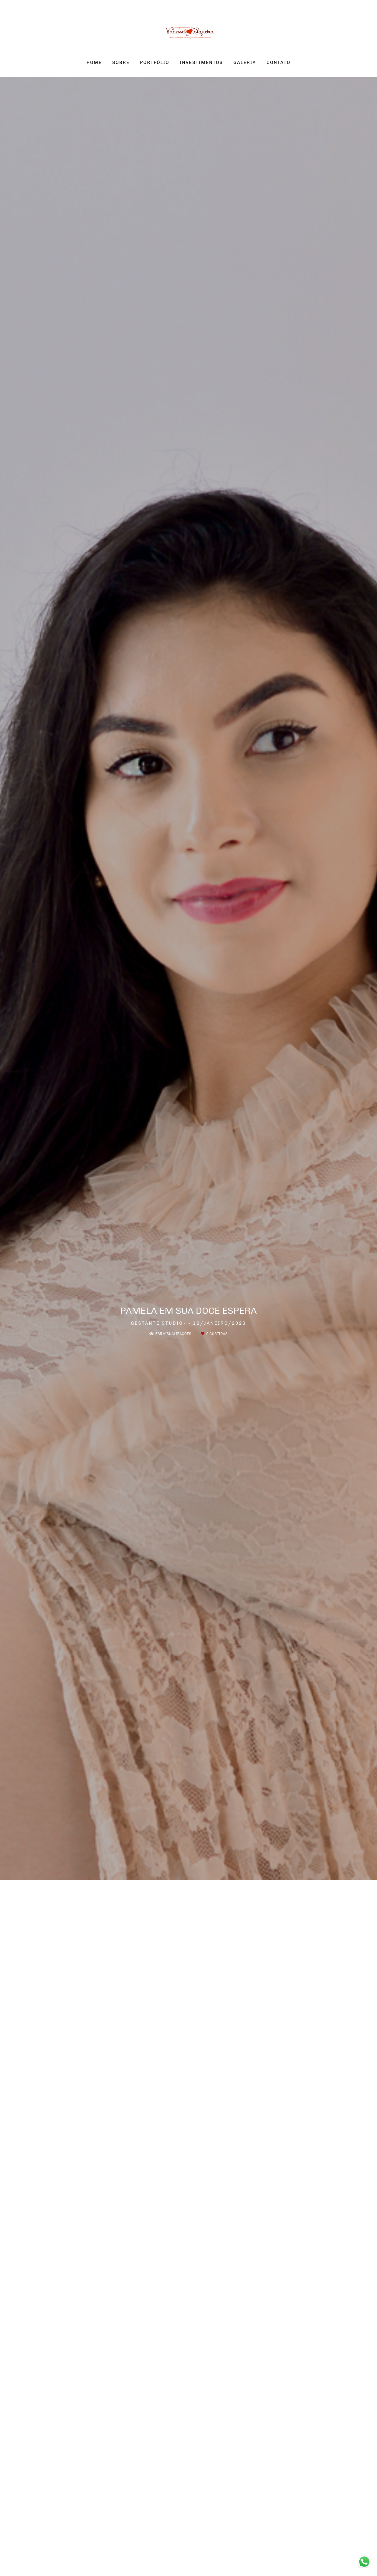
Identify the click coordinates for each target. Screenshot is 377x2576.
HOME (94, 62)
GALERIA (244, 62)
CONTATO (278, 62)
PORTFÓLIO (154, 62)
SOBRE (121, 62)
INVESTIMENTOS (201, 62)
